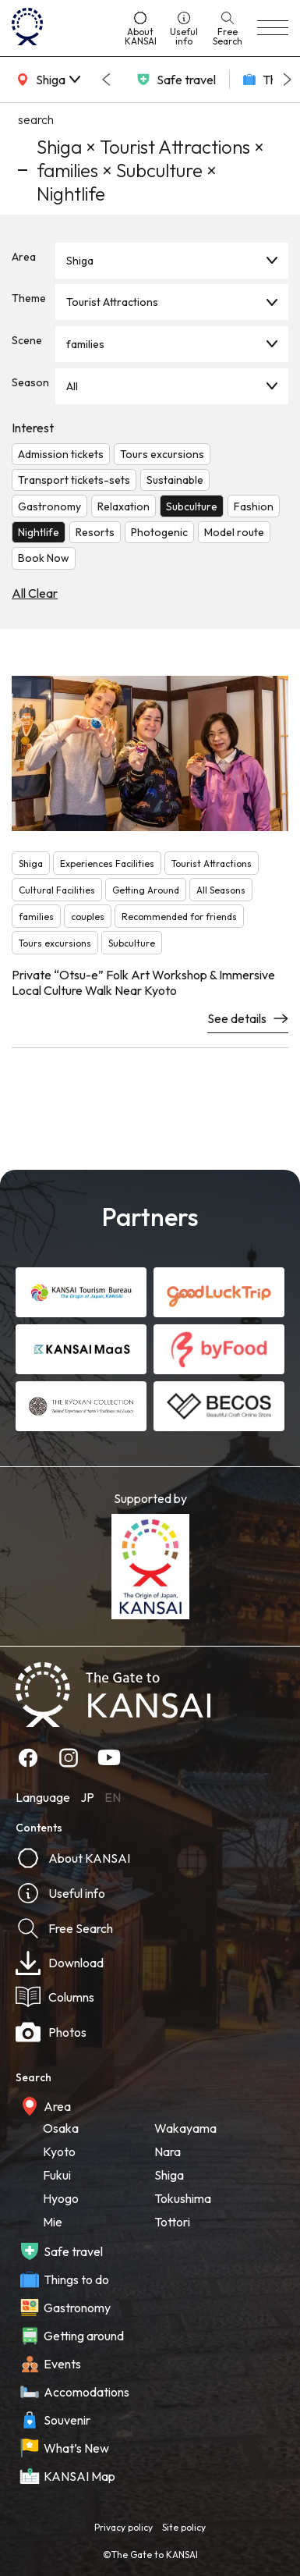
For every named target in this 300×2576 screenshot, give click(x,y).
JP (87, 1797)
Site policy (184, 2527)
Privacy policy (123, 2527)
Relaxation (123, 506)
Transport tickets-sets (74, 480)
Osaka (61, 2128)
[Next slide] (287, 79)
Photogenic (159, 532)
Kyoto (59, 2151)
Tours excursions (162, 454)
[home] (61, 28)
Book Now (43, 558)
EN (112, 1797)
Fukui (57, 2175)
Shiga (80, 261)
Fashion (254, 506)
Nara (167, 2151)
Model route (234, 532)
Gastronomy (49, 506)
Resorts (95, 532)
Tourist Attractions (112, 302)
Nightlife (38, 532)
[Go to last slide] (106, 79)
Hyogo (61, 2198)
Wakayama (185, 2128)
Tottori (172, 2222)
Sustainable (174, 480)
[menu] (272, 28)
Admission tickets (61, 454)
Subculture (191, 506)
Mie (52, 2222)
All (72, 386)
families (85, 344)
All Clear (35, 593)
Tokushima (182, 2198)
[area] (47, 79)
